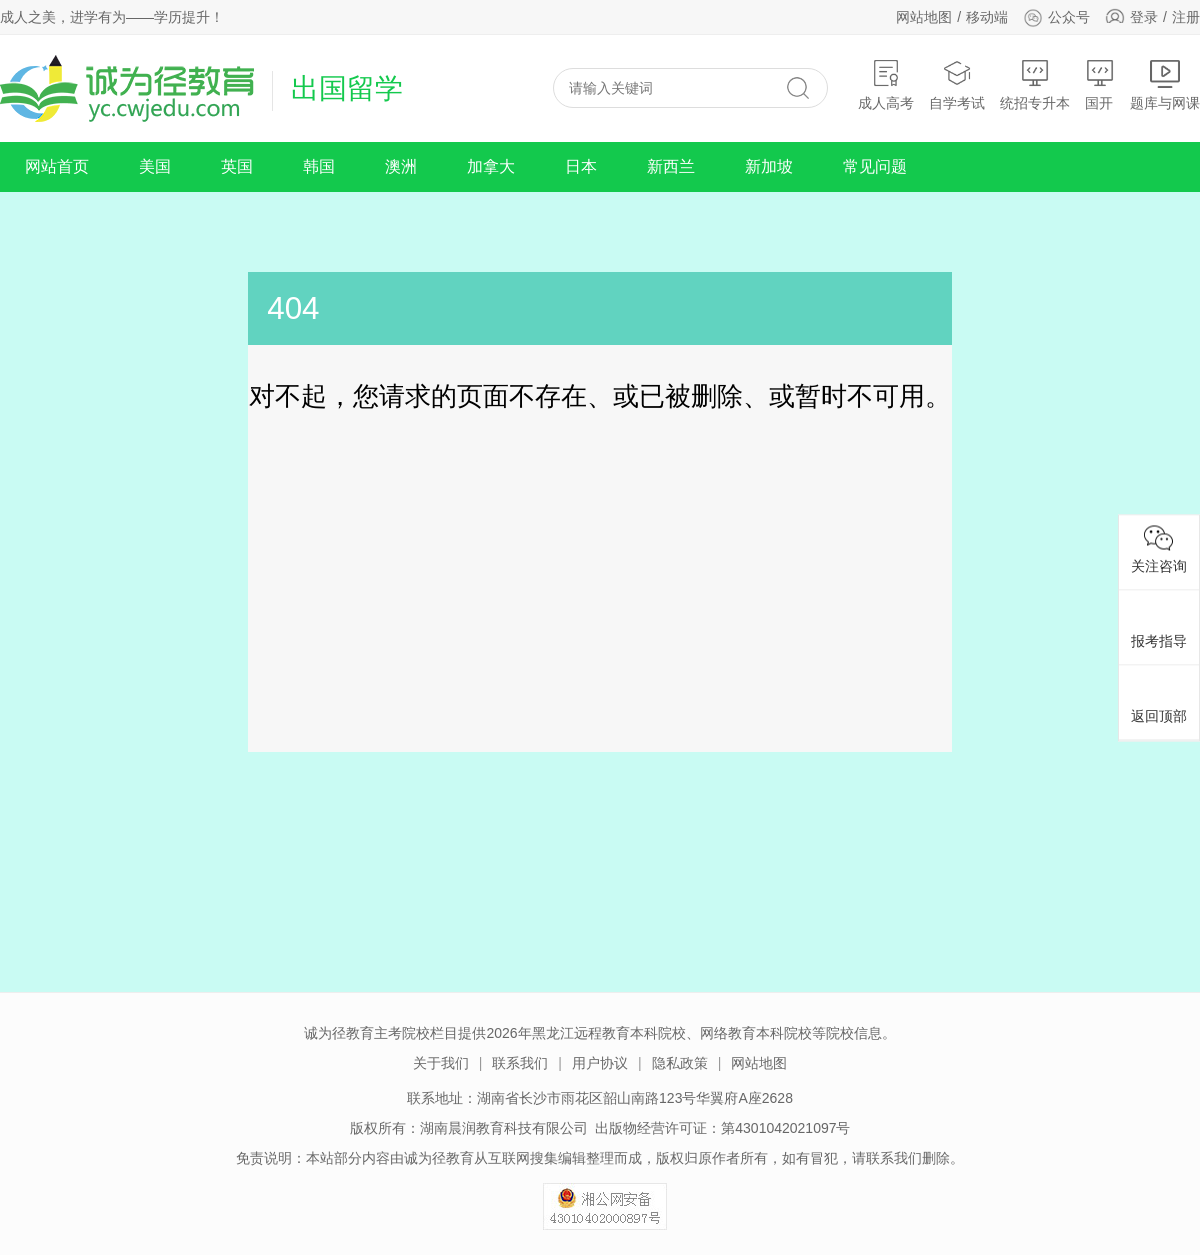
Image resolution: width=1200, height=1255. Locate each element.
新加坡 (769, 166)
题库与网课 (1165, 84)
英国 (237, 166)
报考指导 (1159, 624)
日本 (581, 166)
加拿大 (491, 166)
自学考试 (957, 84)
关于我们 (441, 1063)
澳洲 (401, 166)
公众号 (1056, 17)
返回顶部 (1159, 699)
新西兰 (671, 166)
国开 (1100, 84)
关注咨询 (1159, 549)
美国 (155, 166)
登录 (1144, 17)
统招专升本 (1035, 84)
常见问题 (875, 166)
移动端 (987, 17)
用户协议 (600, 1063)
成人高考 (886, 84)
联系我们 (520, 1063)
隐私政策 (680, 1063)
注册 (1186, 17)
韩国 (319, 166)
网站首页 (57, 166)
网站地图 (924, 17)
